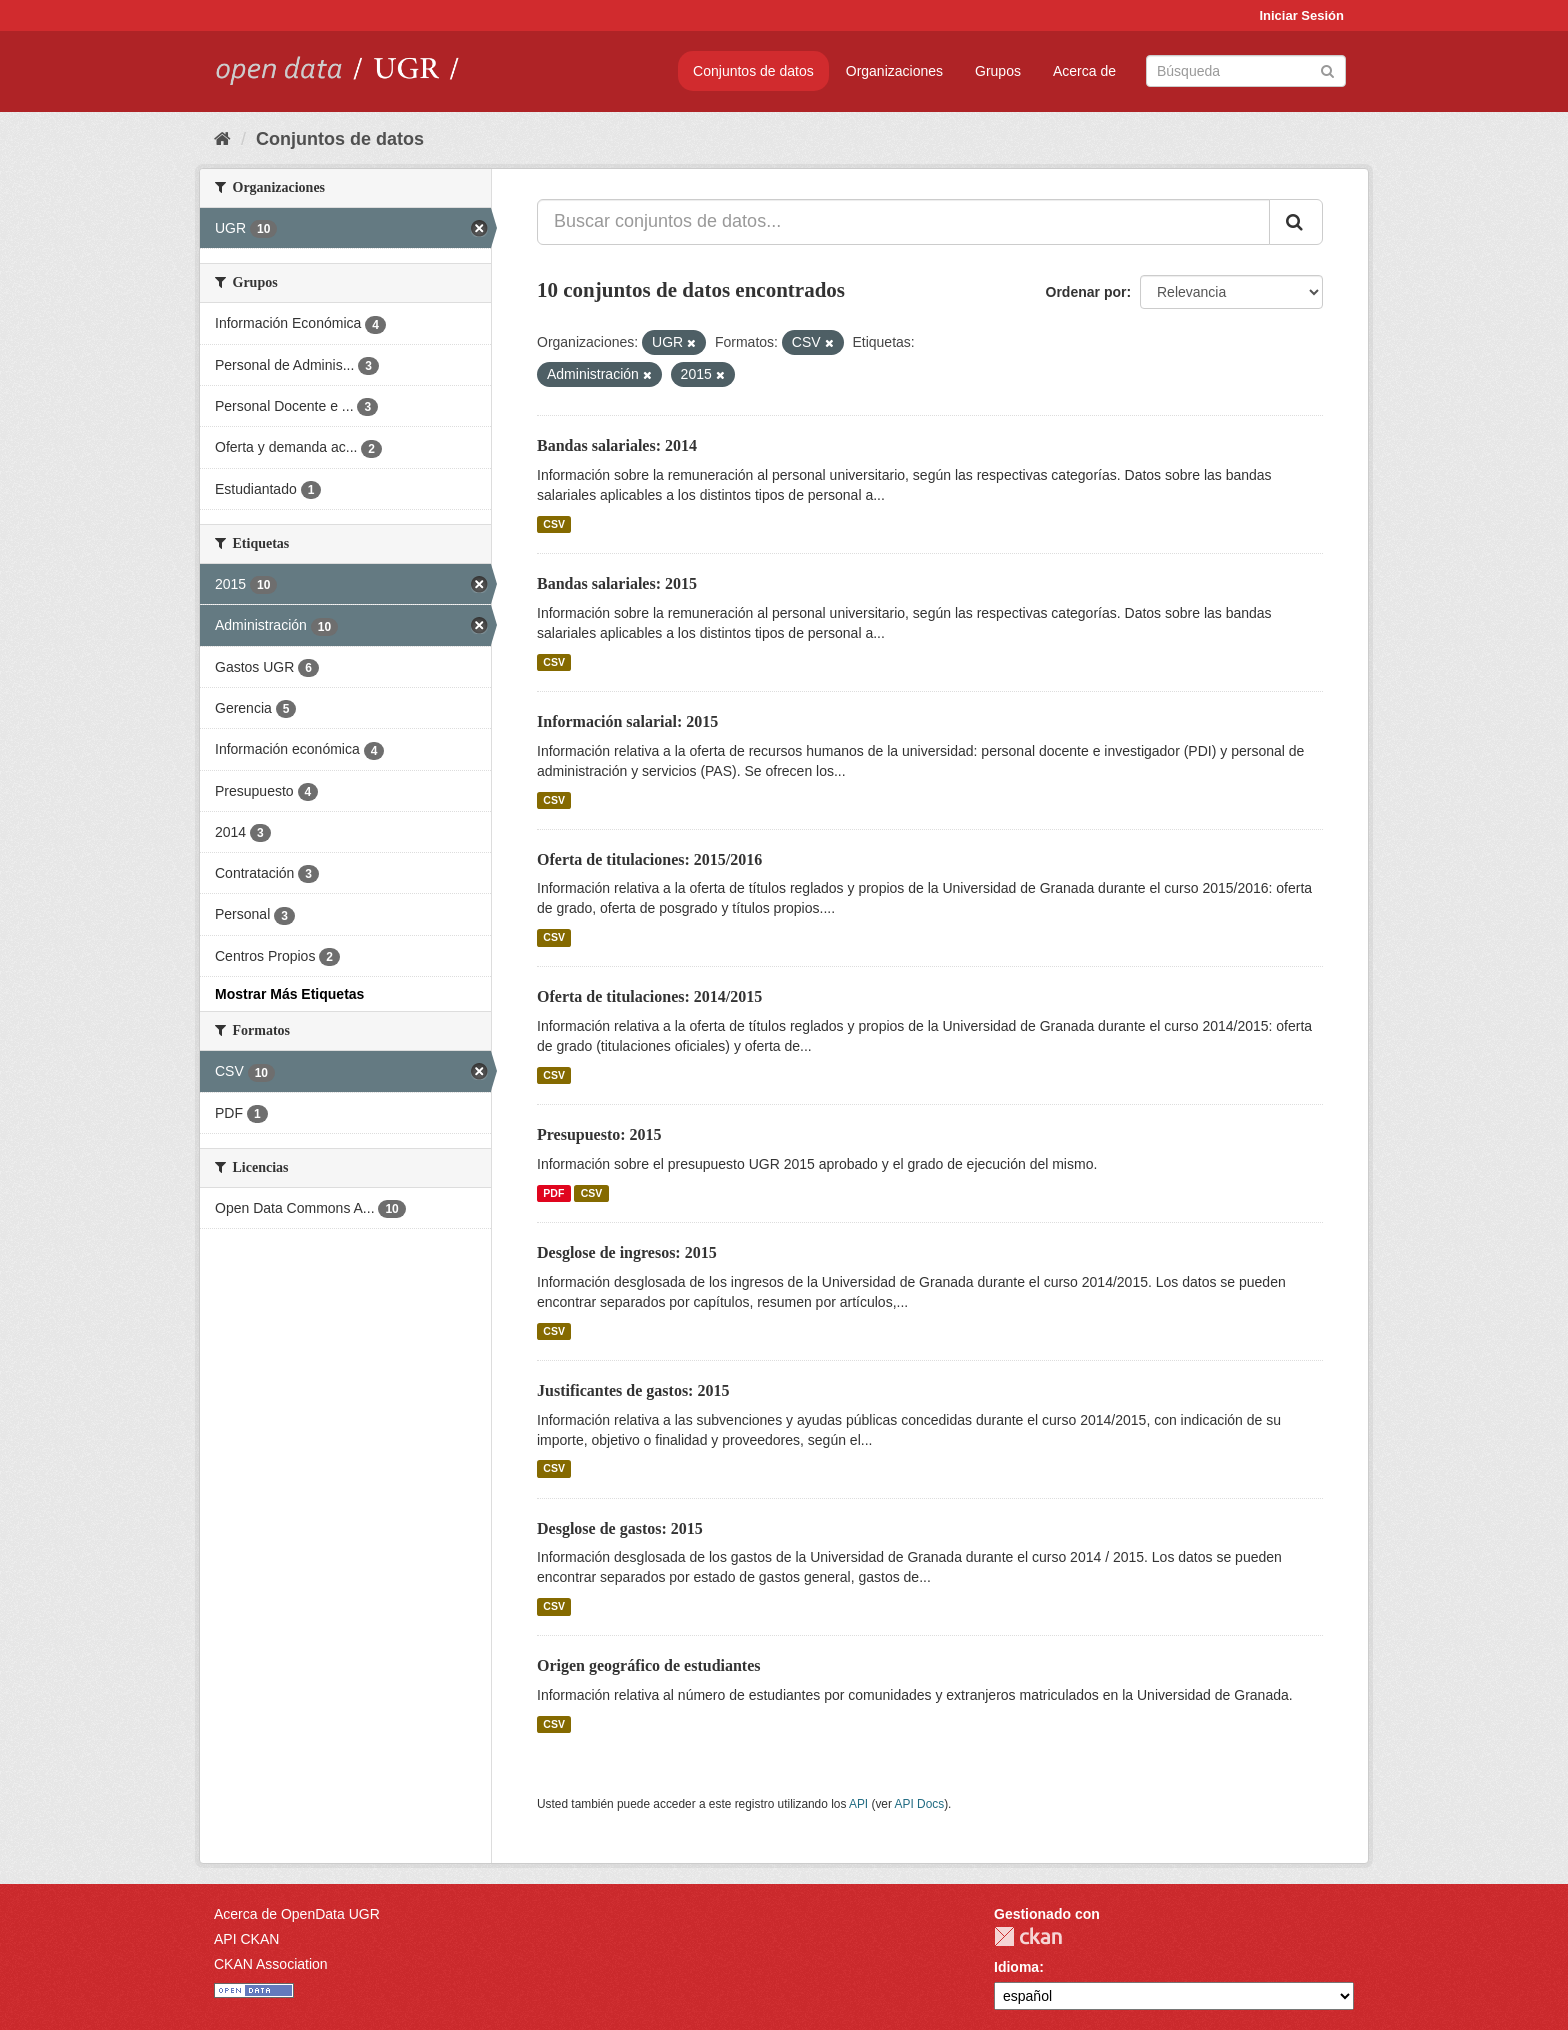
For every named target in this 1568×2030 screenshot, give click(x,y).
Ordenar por (1086, 292)
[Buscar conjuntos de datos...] (903, 222)
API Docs (920, 1804)
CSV (554, 524)
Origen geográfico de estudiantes (649, 1665)
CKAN (1028, 1936)
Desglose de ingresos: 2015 (627, 1252)
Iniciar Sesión (1301, 15)
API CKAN (246, 1939)
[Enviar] (1327, 69)
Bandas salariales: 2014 (617, 445)
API (858, 1804)
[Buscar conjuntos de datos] (1246, 71)
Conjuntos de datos (753, 71)
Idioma (1016, 1967)
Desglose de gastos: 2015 (620, 1528)
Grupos (998, 71)
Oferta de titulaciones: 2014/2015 (649, 996)
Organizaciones (894, 71)
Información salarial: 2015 (627, 721)
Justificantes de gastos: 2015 (633, 1390)
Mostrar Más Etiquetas (289, 994)
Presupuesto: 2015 (599, 1134)
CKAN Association (271, 1964)
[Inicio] (222, 139)
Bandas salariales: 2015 (617, 583)
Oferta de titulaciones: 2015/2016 (649, 859)
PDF (553, 1193)
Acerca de (1084, 71)
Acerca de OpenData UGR (297, 1914)
